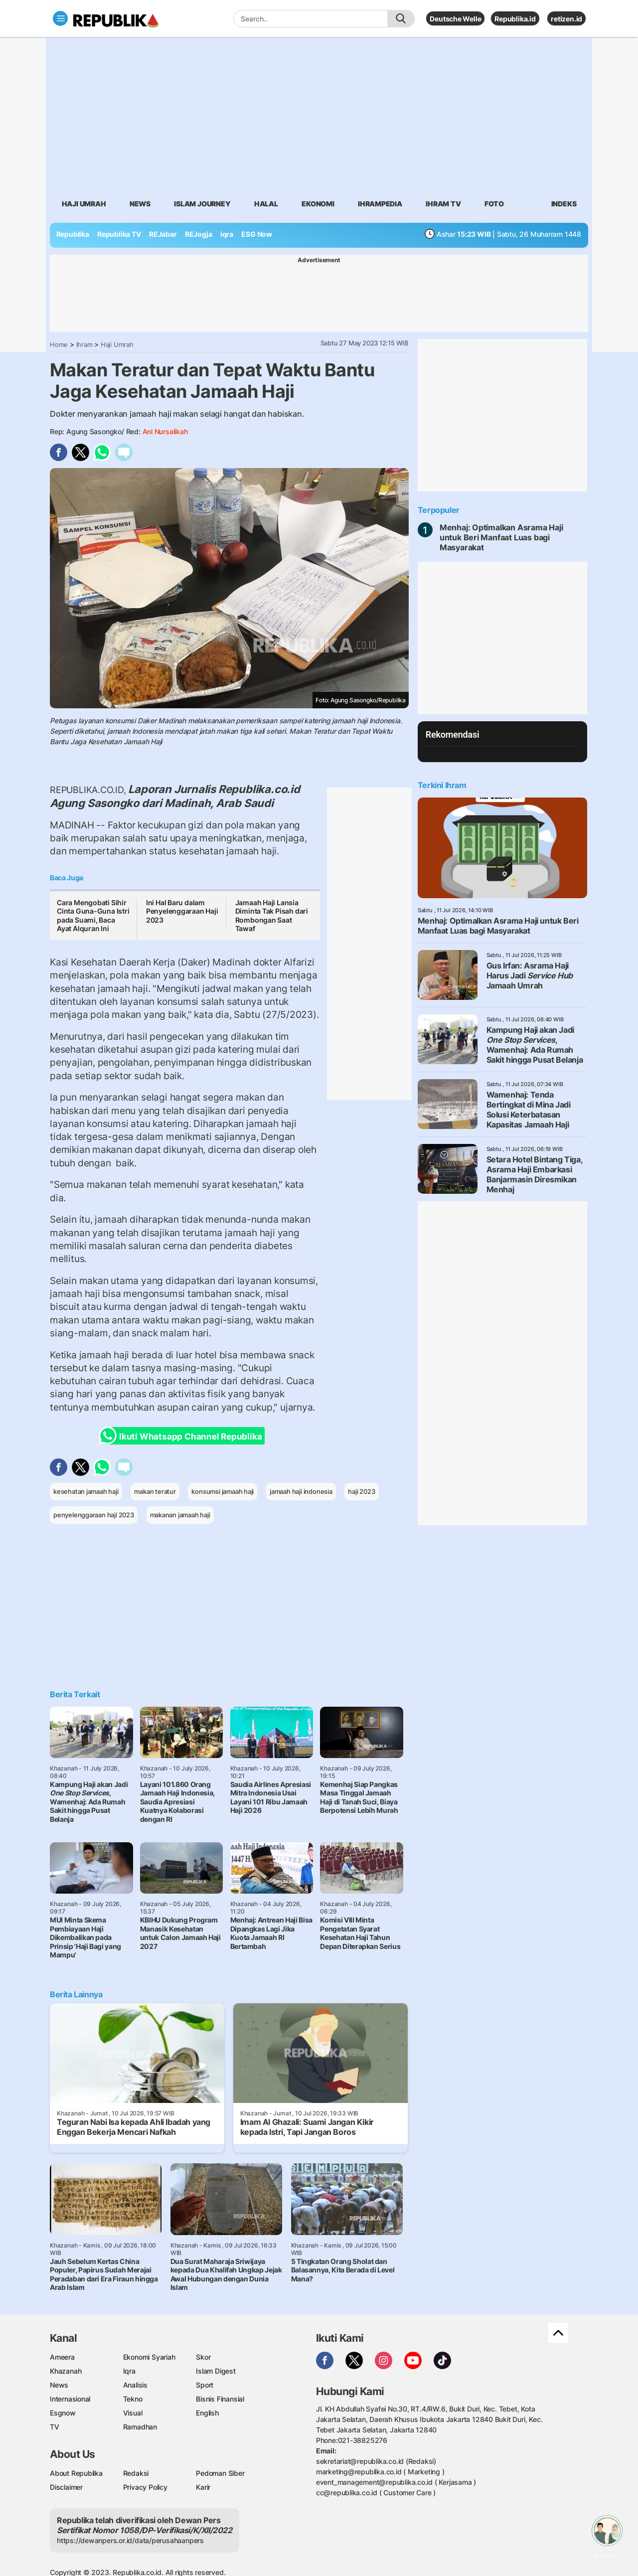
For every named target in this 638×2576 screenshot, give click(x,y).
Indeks (564, 203)
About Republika (76, 2473)
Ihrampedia (380, 203)
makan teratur (154, 1491)
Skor (203, 2357)
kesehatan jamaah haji (86, 1491)
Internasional (70, 2399)
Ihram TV (443, 203)
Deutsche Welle (455, 18)
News (140, 203)
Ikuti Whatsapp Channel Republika (183, 1436)
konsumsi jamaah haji (222, 1491)
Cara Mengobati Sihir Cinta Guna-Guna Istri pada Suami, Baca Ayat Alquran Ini (93, 915)
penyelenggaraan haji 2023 (93, 1515)
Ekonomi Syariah (149, 2357)
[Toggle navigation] (60, 18)
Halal (266, 203)
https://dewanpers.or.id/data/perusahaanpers (130, 2540)
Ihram (84, 344)
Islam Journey (202, 203)
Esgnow (63, 2413)
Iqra (129, 2371)
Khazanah (65, 2371)
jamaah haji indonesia (301, 1491)
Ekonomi (318, 203)
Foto (494, 203)
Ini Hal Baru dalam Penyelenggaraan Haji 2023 (182, 911)
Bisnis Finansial (220, 2399)
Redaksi (136, 2473)
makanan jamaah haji (180, 1515)
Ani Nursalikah (165, 431)
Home (59, 344)
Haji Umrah (84, 203)
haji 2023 (361, 1491)
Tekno (133, 2399)
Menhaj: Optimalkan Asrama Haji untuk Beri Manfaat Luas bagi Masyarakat (501, 537)
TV (54, 2426)
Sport (204, 2385)
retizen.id (566, 18)
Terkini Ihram (442, 785)
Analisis (135, 2385)
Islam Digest (215, 2371)
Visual (133, 2413)
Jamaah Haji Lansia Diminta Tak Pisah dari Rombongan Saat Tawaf (271, 915)
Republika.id (514, 18)
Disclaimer (66, 2487)
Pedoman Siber (220, 2473)
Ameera (62, 2357)
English (207, 2413)
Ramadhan (140, 2426)
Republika (72, 234)
